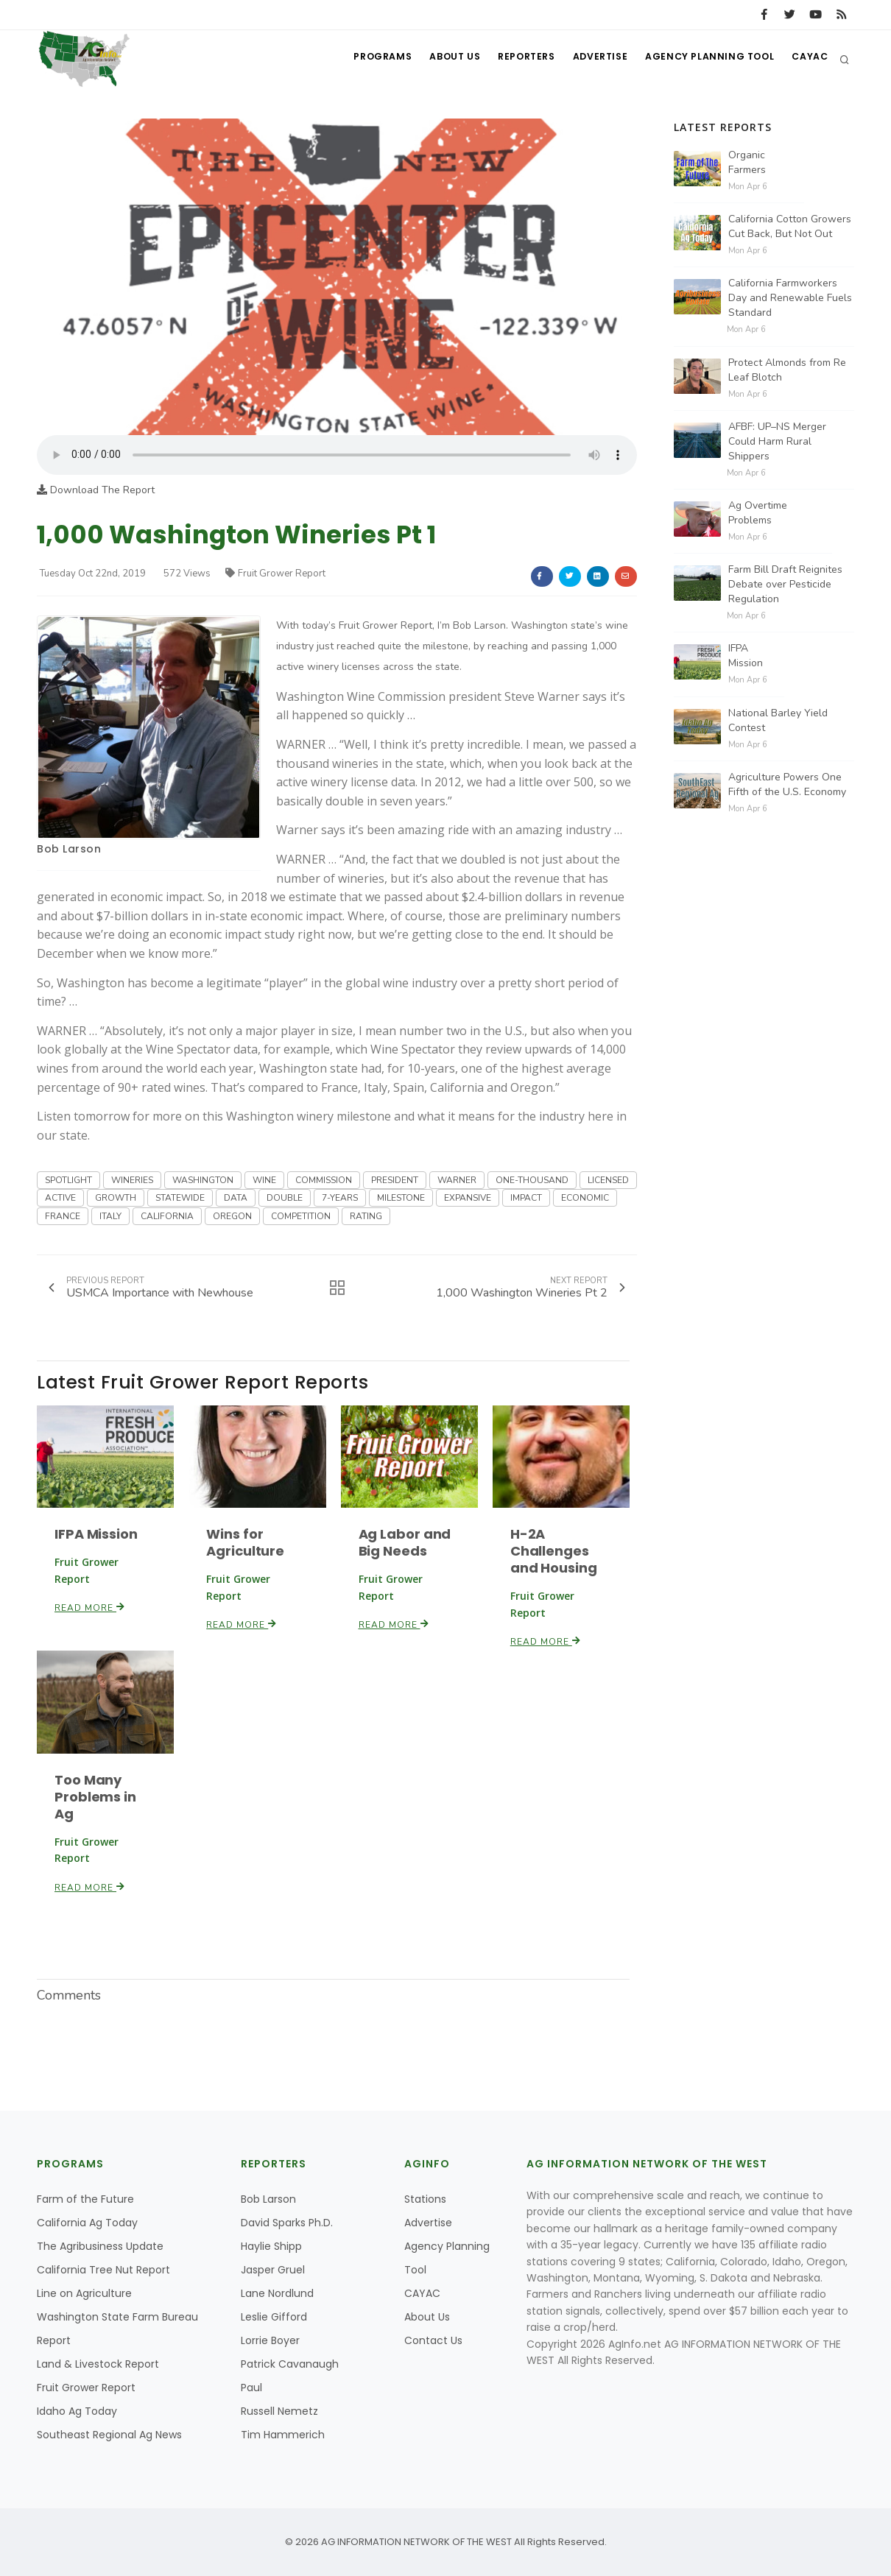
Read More (89, 1608)
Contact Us (433, 2340)
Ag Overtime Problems (757, 512)
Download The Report (96, 490)
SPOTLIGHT (68, 1180)
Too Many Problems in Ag (95, 1797)
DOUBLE (285, 1198)
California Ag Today (87, 2222)
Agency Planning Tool (705, 59)
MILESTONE (401, 1198)
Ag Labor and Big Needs (405, 1542)
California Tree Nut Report (103, 2269)
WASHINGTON (202, 1180)
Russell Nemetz (279, 2411)
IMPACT (526, 1198)
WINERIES (132, 1180)
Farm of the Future (85, 2199)
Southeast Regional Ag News (109, 2434)
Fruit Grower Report (275, 573)
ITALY (110, 1216)
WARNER (456, 1180)
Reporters (514, 59)
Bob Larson (69, 848)
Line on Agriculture (84, 2293)
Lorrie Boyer (270, 2340)
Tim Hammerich (283, 2434)
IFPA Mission (96, 1534)
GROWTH (115, 1198)
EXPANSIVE (467, 1198)
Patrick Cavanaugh (290, 2364)
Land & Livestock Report (98, 2364)
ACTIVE (60, 1198)
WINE (264, 1180)
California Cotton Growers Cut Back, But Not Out (789, 226)
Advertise (593, 59)
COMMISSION (323, 1180)
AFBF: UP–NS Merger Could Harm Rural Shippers (777, 441)
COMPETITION (301, 1216)
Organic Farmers (747, 162)
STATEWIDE (180, 1198)
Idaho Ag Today (77, 2411)
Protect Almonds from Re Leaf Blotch (787, 370)
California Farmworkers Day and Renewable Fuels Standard (790, 298)
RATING (366, 1216)
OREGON (232, 1216)
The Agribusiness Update (100, 2246)
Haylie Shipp (271, 2246)
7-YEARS (340, 1198)
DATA (235, 1198)
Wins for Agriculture (245, 1542)
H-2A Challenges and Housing (553, 1551)
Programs (363, 59)
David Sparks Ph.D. (287, 2222)
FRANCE (62, 1216)
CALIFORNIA (167, 1216)
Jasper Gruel (273, 2269)
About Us (438, 59)
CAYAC (808, 59)
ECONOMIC (585, 1198)
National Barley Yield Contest (778, 720)
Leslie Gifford (274, 2316)
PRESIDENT (394, 1180)
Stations (425, 2199)
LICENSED (608, 1180)
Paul (251, 2387)
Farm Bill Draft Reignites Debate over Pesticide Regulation (785, 584)
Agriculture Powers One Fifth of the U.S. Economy (787, 784)
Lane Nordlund (277, 2293)
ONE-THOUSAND (532, 1180)
